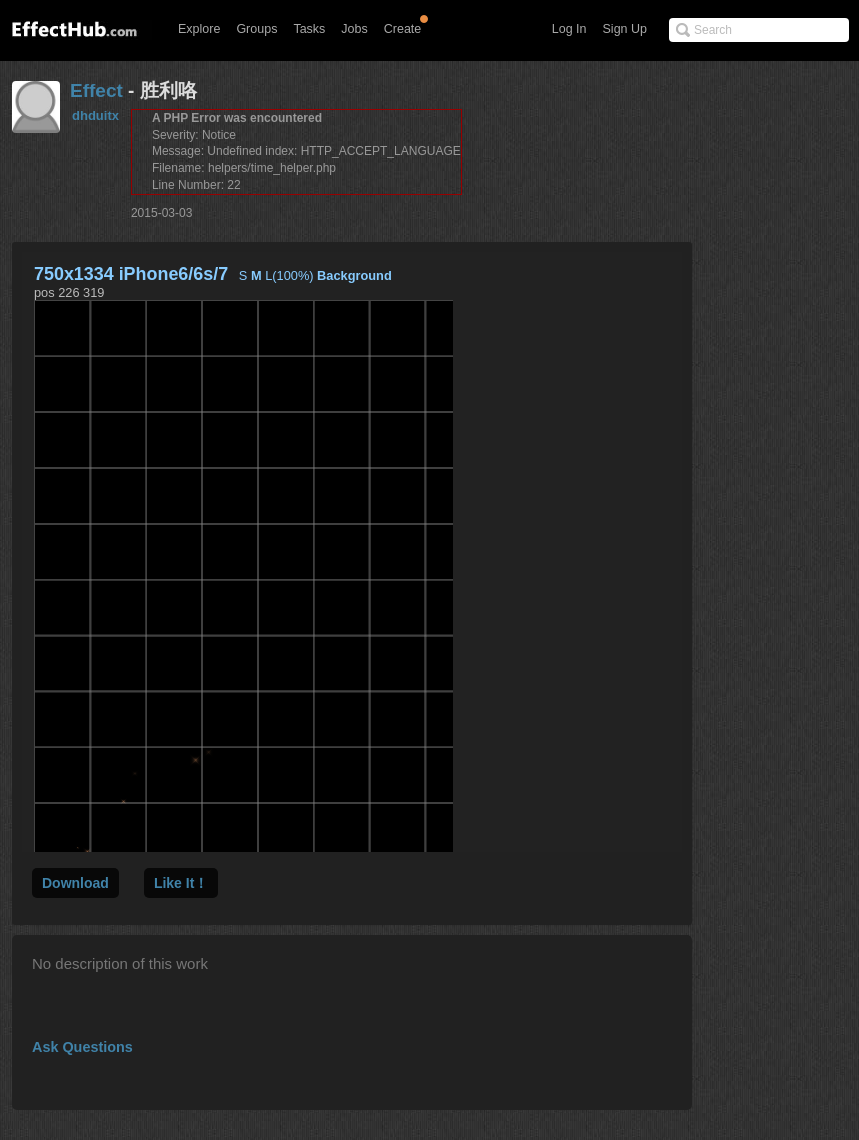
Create (403, 29)
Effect (96, 90)
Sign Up (625, 29)
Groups (256, 29)
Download (75, 883)
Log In (569, 29)
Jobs (354, 29)
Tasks (309, 29)
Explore (199, 29)
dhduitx (95, 115)
